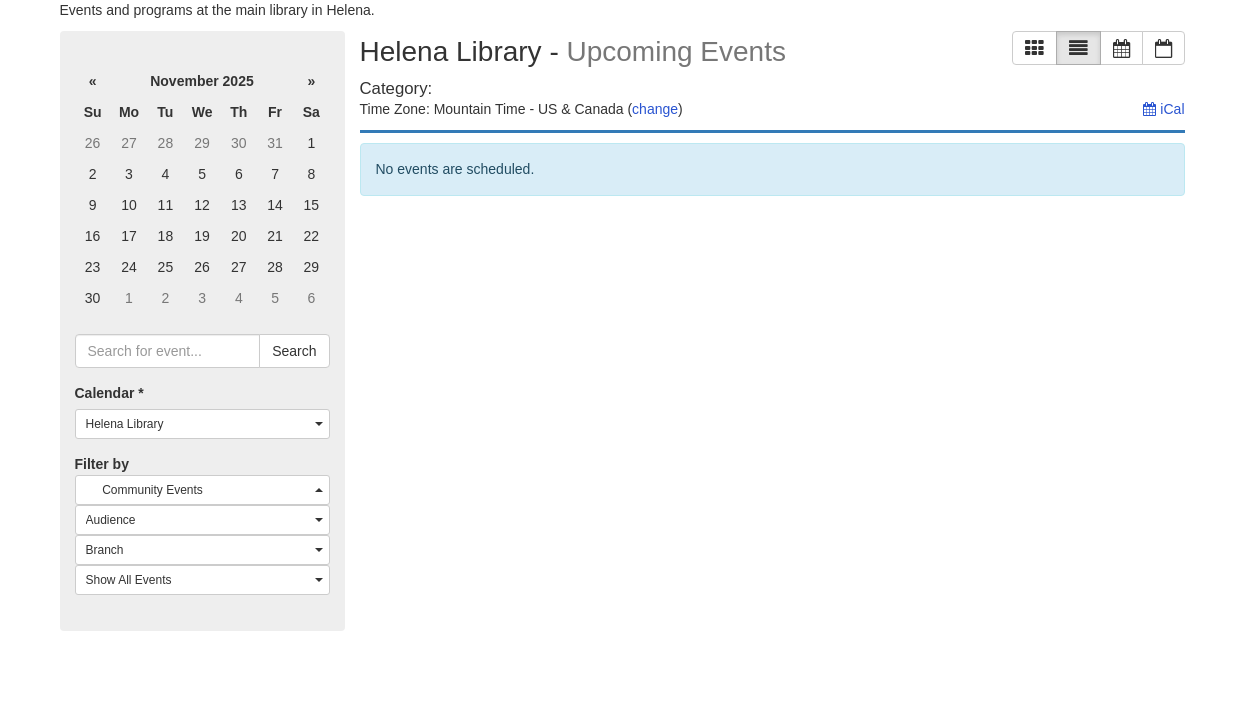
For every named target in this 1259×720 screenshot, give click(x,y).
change (655, 109)
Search (294, 351)
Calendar (109, 393)
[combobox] (202, 424)
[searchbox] (168, 351)
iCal (1163, 109)
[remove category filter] (510, 88)
